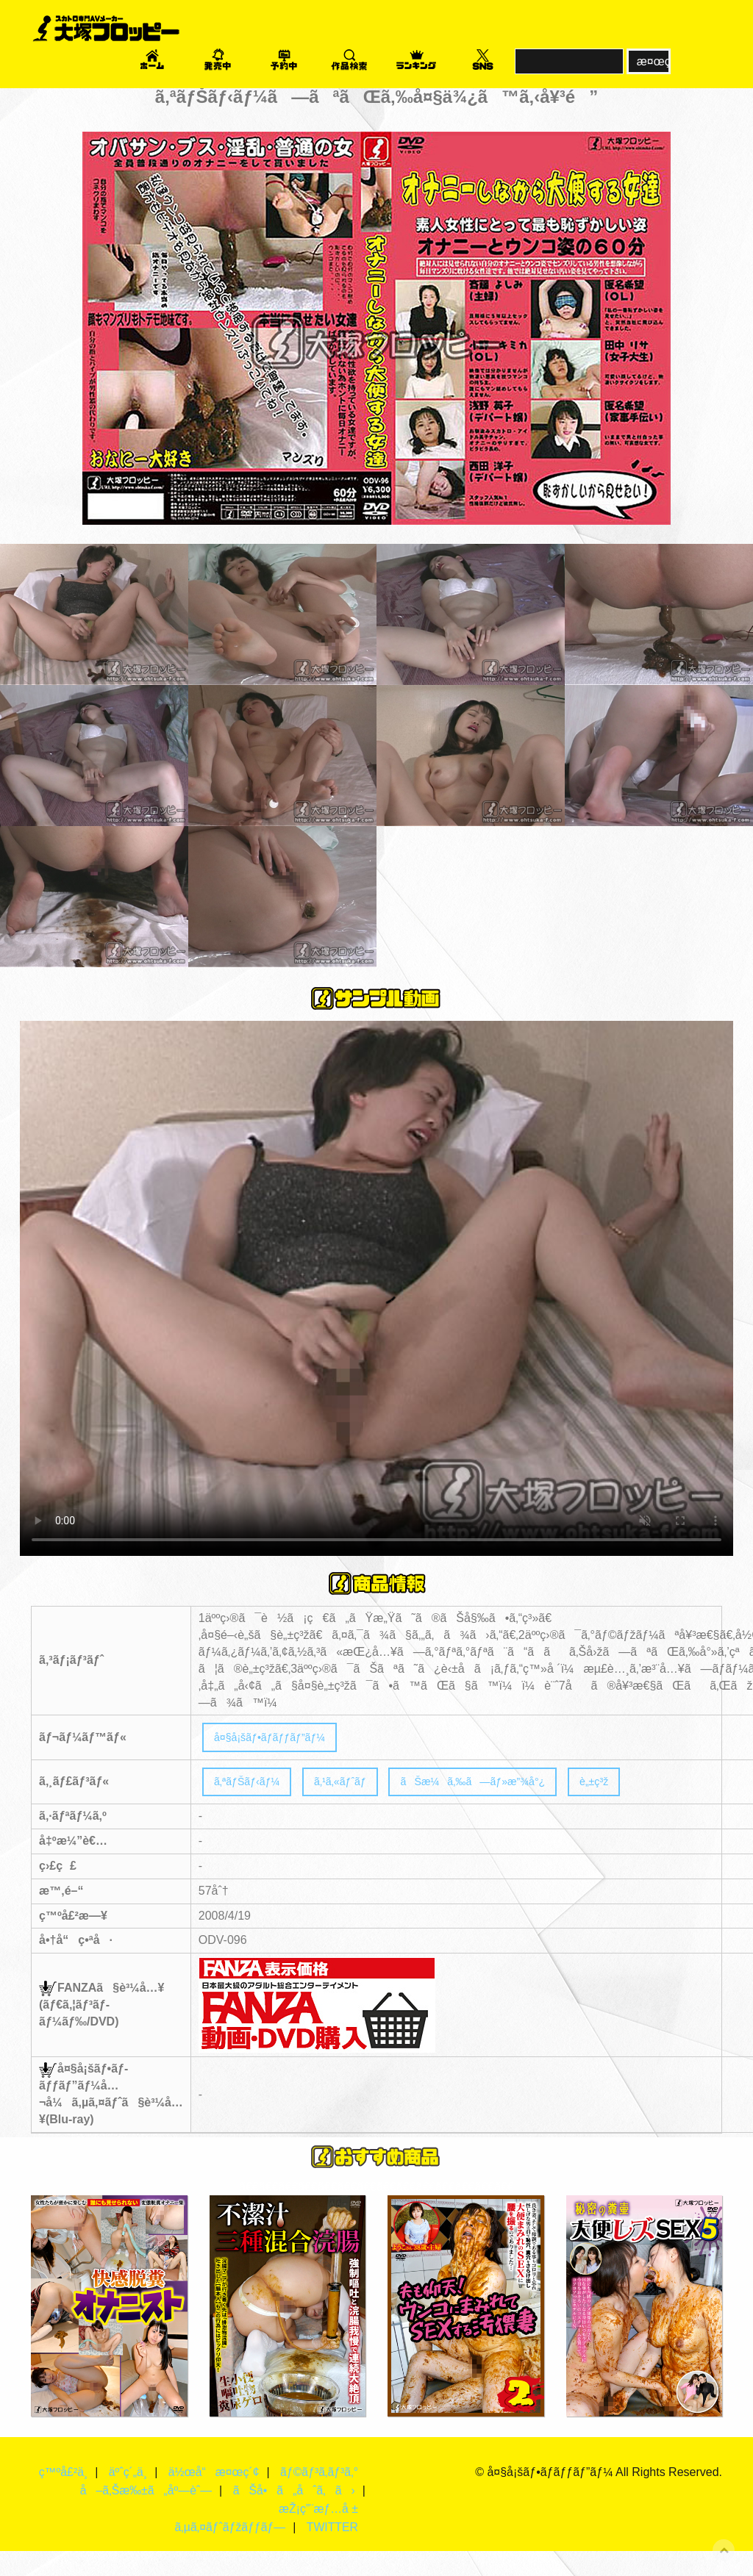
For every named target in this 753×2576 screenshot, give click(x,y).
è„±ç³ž (640, 1786)
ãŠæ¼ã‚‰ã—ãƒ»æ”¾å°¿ (505, 1786)
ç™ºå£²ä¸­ (94, 2478)
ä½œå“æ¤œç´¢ (247, 2478)
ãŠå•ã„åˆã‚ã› (293, 2515)
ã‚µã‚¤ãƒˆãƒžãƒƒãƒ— (229, 2552)
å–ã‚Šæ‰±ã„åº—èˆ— (144, 2515)
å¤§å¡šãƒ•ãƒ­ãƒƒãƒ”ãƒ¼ (278, 1738)
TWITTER (332, 2552)
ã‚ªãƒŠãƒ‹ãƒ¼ (252, 1786)
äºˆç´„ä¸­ (159, 2478)
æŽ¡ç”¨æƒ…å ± (318, 2533)
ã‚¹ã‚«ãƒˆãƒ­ (355, 1786)
